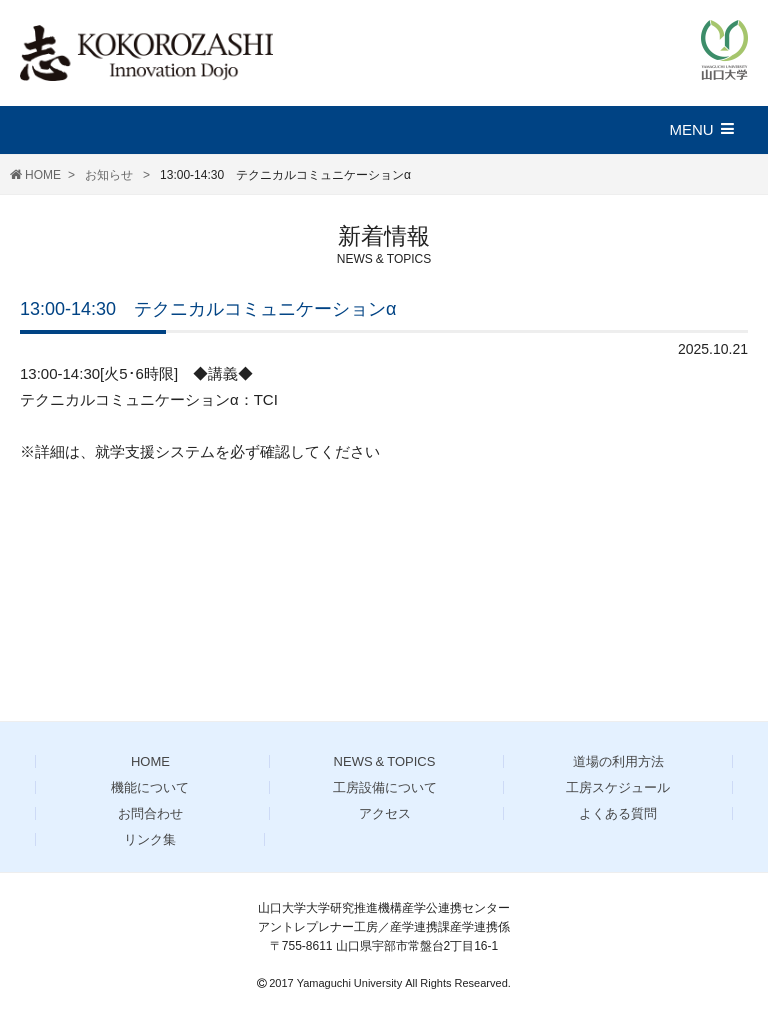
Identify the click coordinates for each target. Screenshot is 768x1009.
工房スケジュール (618, 787)
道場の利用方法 (618, 761)
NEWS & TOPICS (385, 761)
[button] (711, 130)
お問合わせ (150, 813)
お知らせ (110, 175)
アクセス (385, 813)
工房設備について (385, 787)
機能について (150, 787)
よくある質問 (618, 813)
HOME (43, 175)
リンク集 (150, 839)
